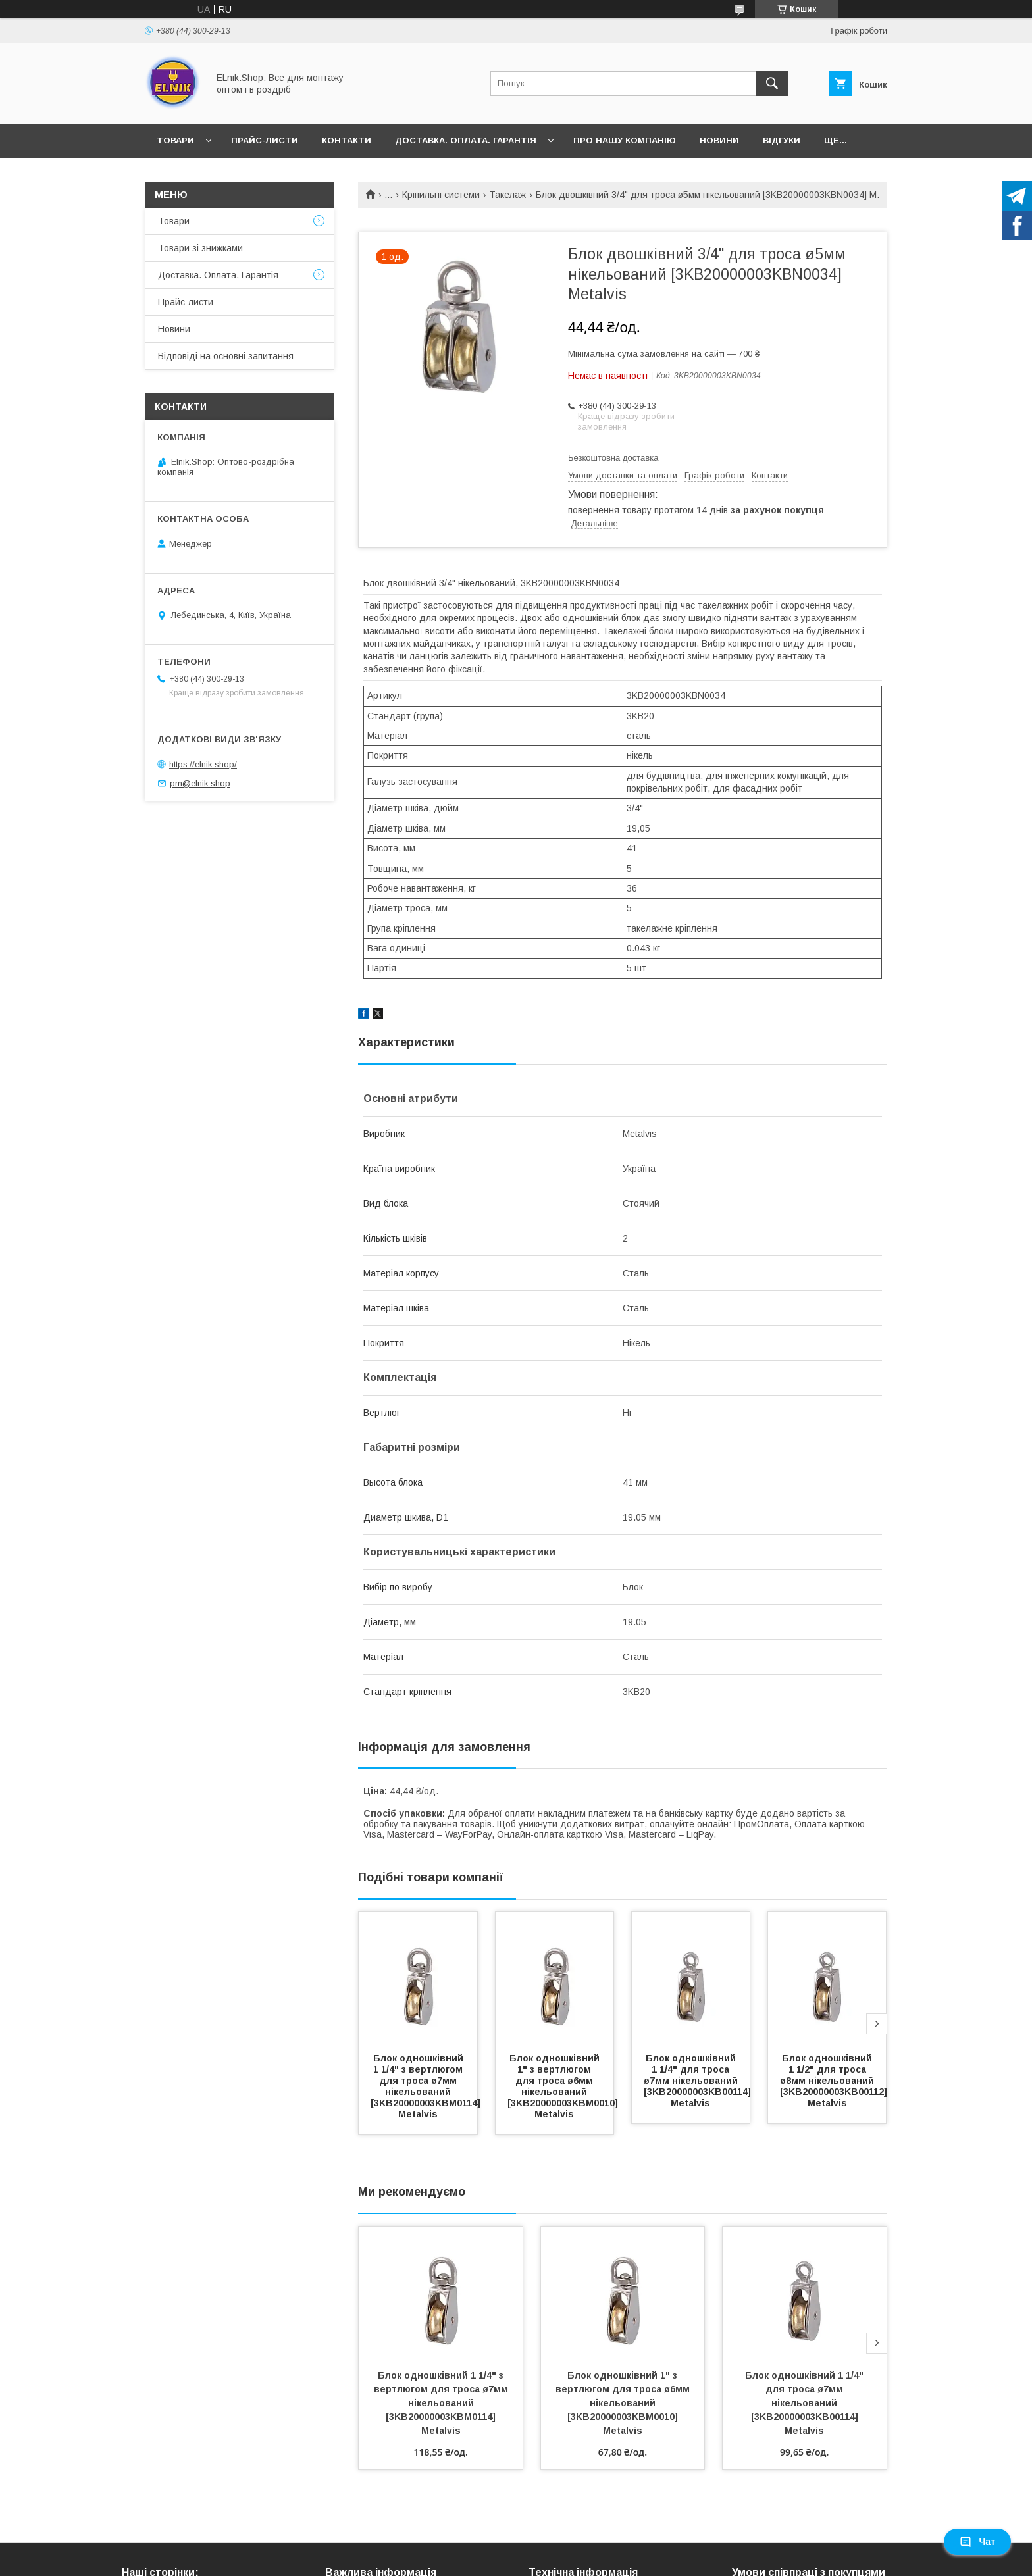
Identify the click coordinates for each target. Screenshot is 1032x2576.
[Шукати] (772, 83)
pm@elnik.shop (200, 783)
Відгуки (781, 140)
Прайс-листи (264, 140)
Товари (175, 140)
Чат (977, 2542)
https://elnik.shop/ (203, 764)
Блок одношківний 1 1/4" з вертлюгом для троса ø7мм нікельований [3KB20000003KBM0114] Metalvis (427, 2086)
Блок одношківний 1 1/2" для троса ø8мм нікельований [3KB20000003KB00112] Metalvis (835, 2080)
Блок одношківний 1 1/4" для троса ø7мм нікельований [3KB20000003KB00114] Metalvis (699, 2080)
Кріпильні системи (441, 194)
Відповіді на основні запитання (226, 356)
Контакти (346, 140)
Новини (719, 140)
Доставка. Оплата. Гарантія (465, 140)
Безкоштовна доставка (613, 458)
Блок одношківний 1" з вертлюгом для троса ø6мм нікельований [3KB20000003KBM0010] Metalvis (564, 2086)
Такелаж (507, 194)
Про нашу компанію (624, 140)
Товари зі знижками (200, 248)
